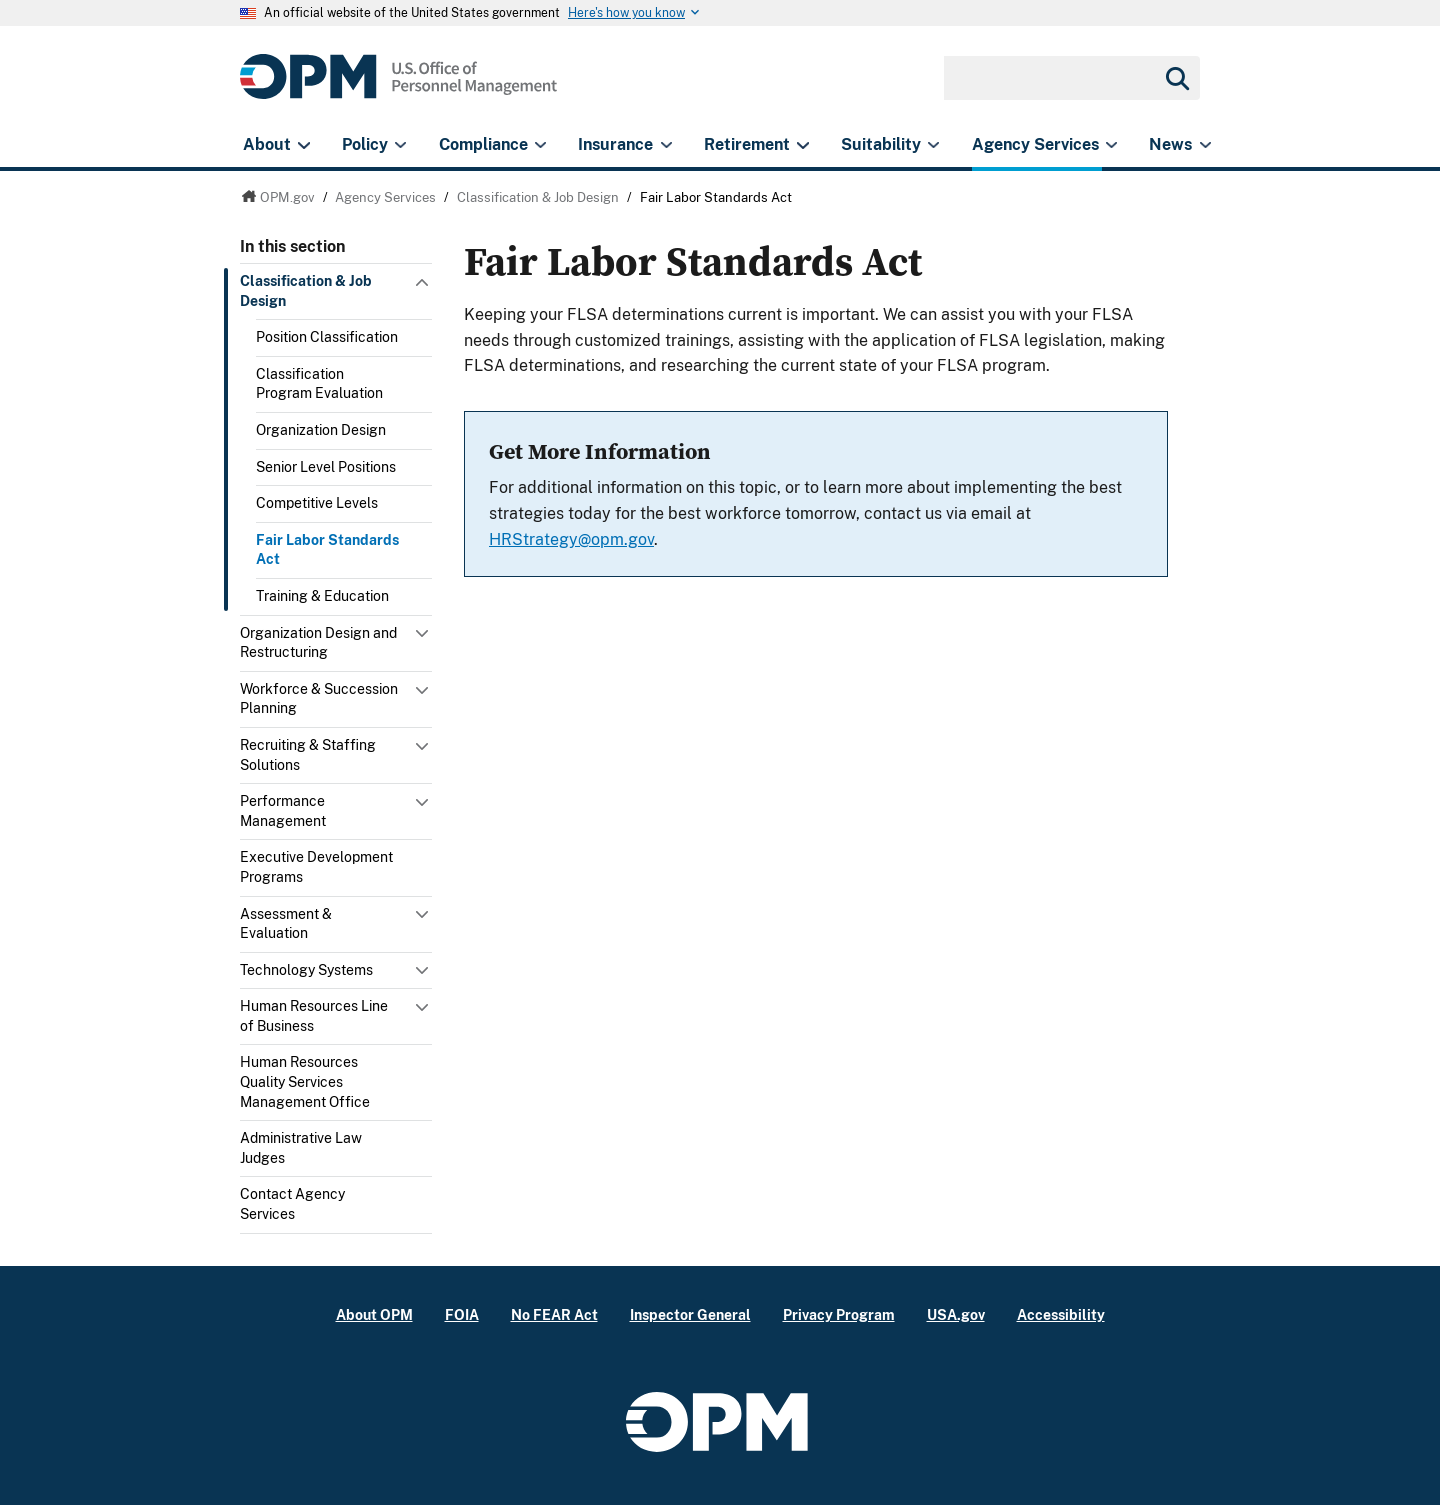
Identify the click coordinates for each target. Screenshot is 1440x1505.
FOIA (462, 1314)
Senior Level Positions (326, 467)
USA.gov (956, 1314)
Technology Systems (306, 970)
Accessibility (1061, 1314)
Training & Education (322, 596)
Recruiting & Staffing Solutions (308, 755)
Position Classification (327, 337)
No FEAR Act (554, 1314)
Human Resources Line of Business (314, 1016)
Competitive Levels (317, 503)
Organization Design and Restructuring (318, 643)
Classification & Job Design (306, 291)
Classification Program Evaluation (319, 384)
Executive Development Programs (316, 867)
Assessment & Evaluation (286, 924)
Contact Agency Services (292, 1204)
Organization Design (321, 430)
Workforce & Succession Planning (319, 699)
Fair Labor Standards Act (327, 550)
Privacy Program (839, 1314)
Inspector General (690, 1314)
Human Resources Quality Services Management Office (305, 1081)
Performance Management (283, 811)
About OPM (374, 1314)
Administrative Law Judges (301, 1148)
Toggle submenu (424, 287)
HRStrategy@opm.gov (571, 539)
